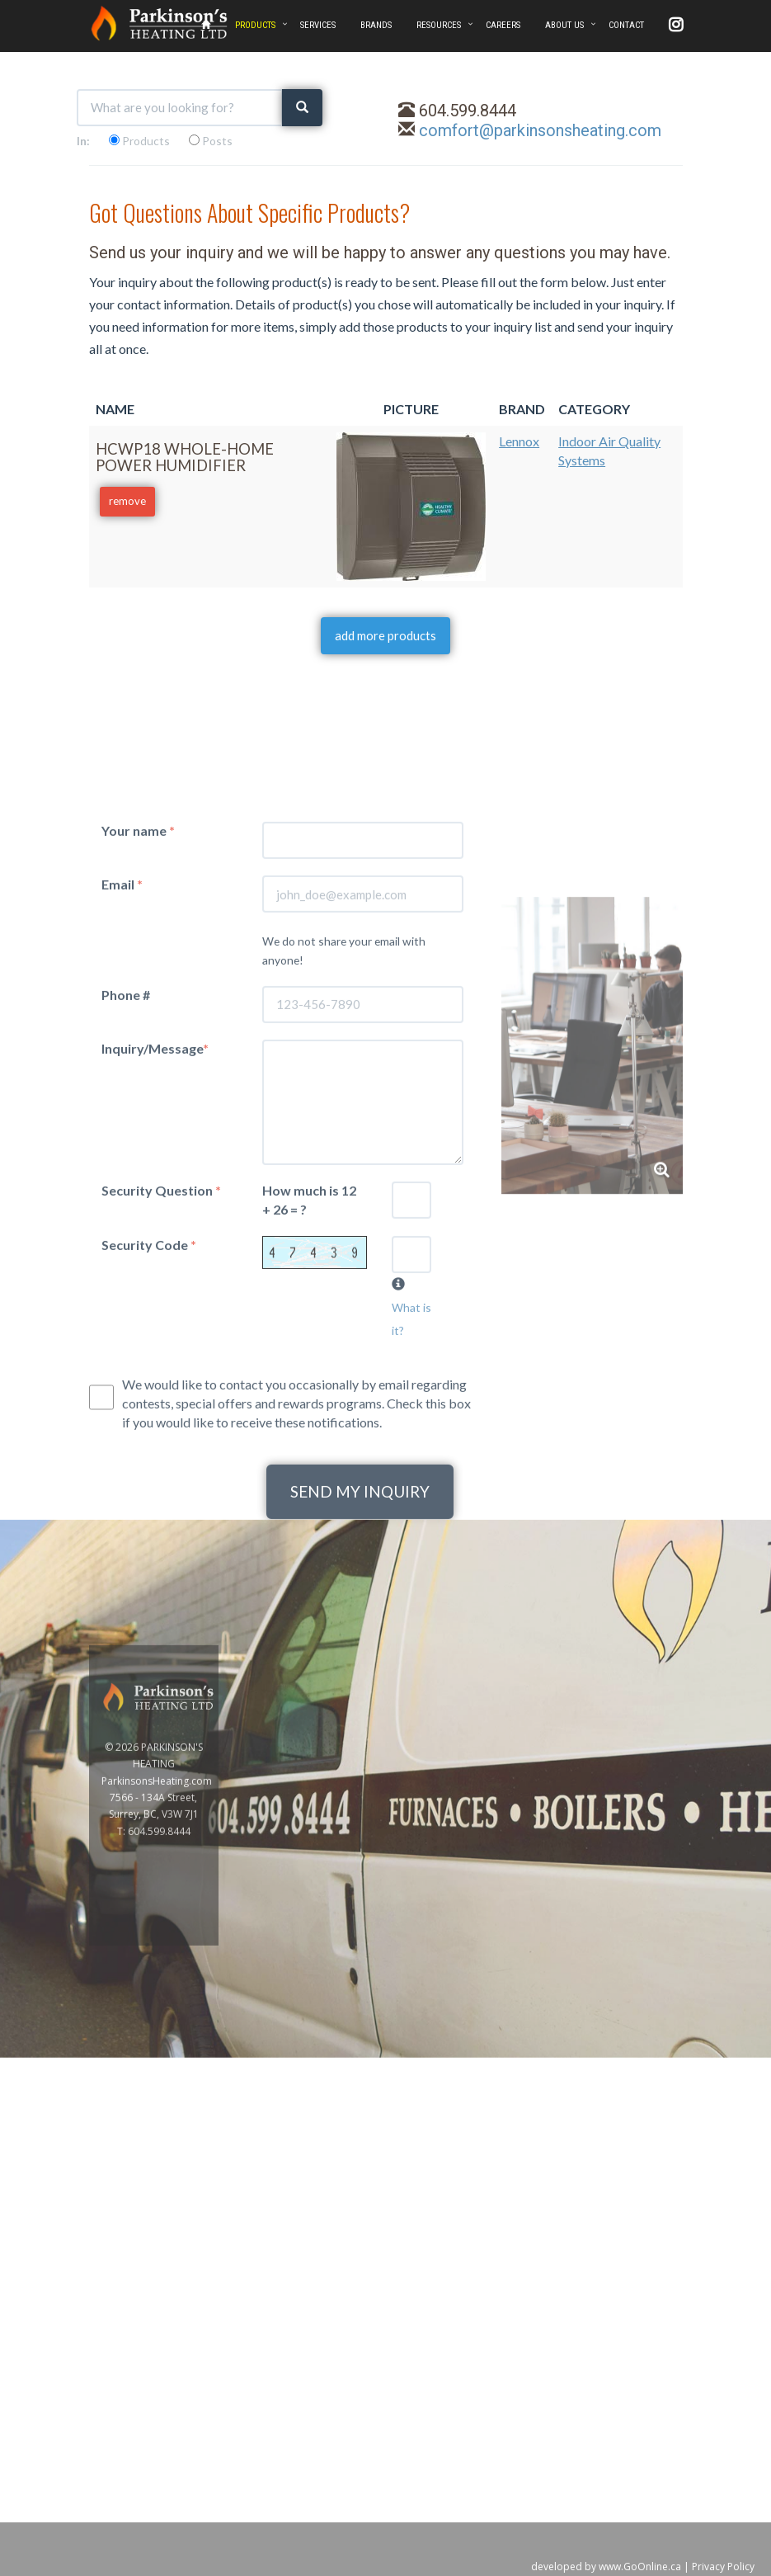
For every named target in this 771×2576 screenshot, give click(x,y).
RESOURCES (438, 25)
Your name (138, 1056)
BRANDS (376, 25)
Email (122, 1110)
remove (127, 500)
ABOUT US (564, 25)
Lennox (519, 441)
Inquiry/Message (155, 1274)
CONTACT (626, 25)
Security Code (148, 1471)
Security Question (161, 1416)
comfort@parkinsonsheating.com (540, 130)
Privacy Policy (723, 2566)
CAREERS (503, 25)
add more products (385, 635)
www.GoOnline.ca (640, 2566)
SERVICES (318, 25)
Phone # (125, 1221)
